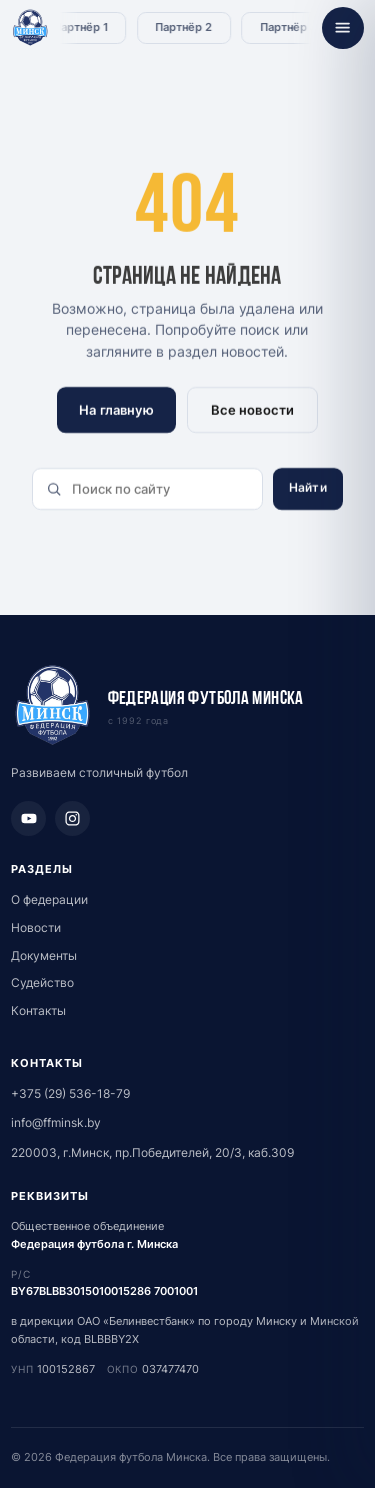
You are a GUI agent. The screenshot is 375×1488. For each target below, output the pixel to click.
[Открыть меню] (343, 28)
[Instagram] (72, 818)
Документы (44, 955)
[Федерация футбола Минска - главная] (30, 28)
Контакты (38, 1010)
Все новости (252, 410)
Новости (36, 927)
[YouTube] (28, 818)
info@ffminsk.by (56, 1122)
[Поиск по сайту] (147, 489)
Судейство (42, 982)
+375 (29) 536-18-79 (70, 1093)
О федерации (49, 899)
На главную (117, 410)
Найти (308, 487)
